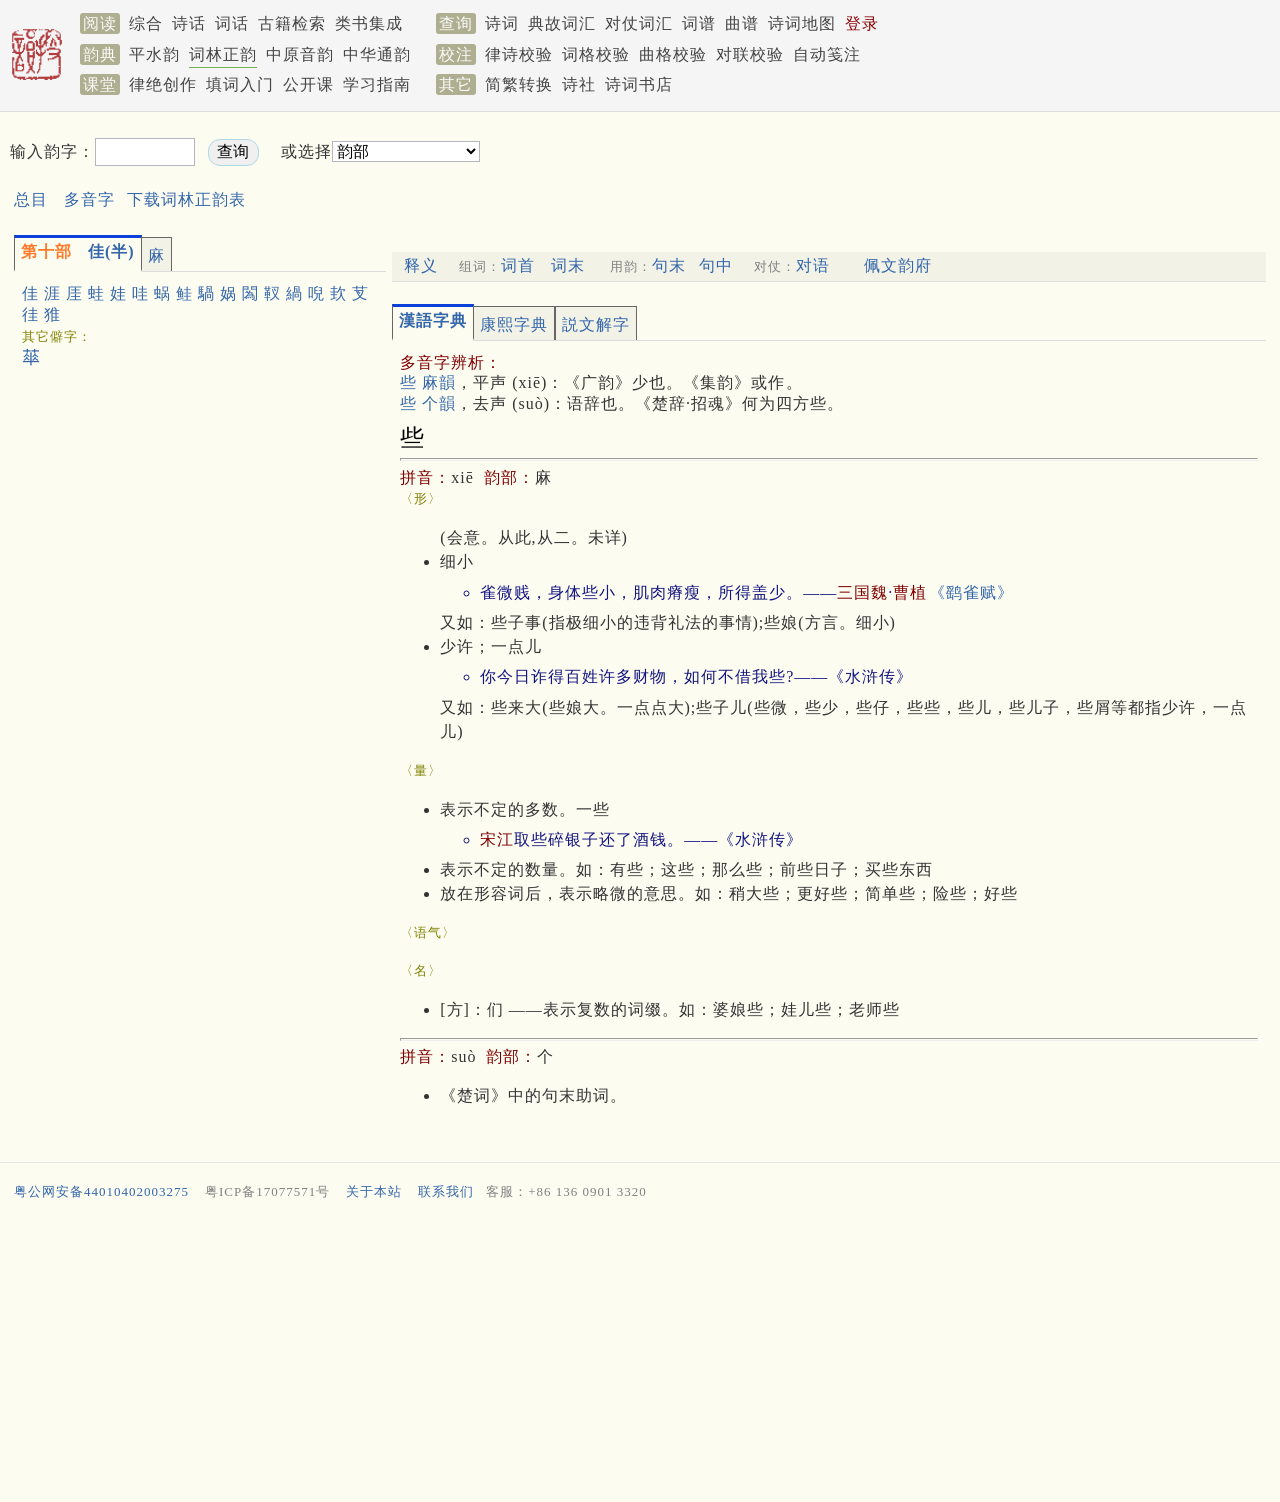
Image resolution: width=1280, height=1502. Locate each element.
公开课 (308, 84)
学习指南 (377, 84)
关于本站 (374, 1191)
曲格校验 (673, 54)
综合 (146, 23)
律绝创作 (163, 84)
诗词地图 (802, 23)
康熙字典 (514, 324)
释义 (421, 265)
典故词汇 (562, 23)
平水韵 (154, 54)
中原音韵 (300, 54)
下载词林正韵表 (186, 199)
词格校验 (596, 54)
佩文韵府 (898, 265)
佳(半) (78, 251)
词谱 (699, 23)
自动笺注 (827, 54)
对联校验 (750, 54)
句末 (669, 265)
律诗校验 (519, 54)
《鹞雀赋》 (971, 592)
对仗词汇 (639, 23)
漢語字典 (433, 320)
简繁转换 (519, 84)
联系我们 (446, 1191)
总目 (31, 199)
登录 (862, 23)
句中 (716, 265)
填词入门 (240, 84)
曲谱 (742, 23)
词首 (518, 265)
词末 (568, 265)
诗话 (189, 23)
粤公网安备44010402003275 (101, 1191)
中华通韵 (377, 54)
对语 (813, 265)
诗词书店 (639, 84)
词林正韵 (223, 54)
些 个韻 (428, 403)
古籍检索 (292, 23)
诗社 (579, 84)
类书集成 (369, 23)
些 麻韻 (428, 382)
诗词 (502, 23)
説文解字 (596, 324)
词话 (232, 23)
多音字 (89, 199)
